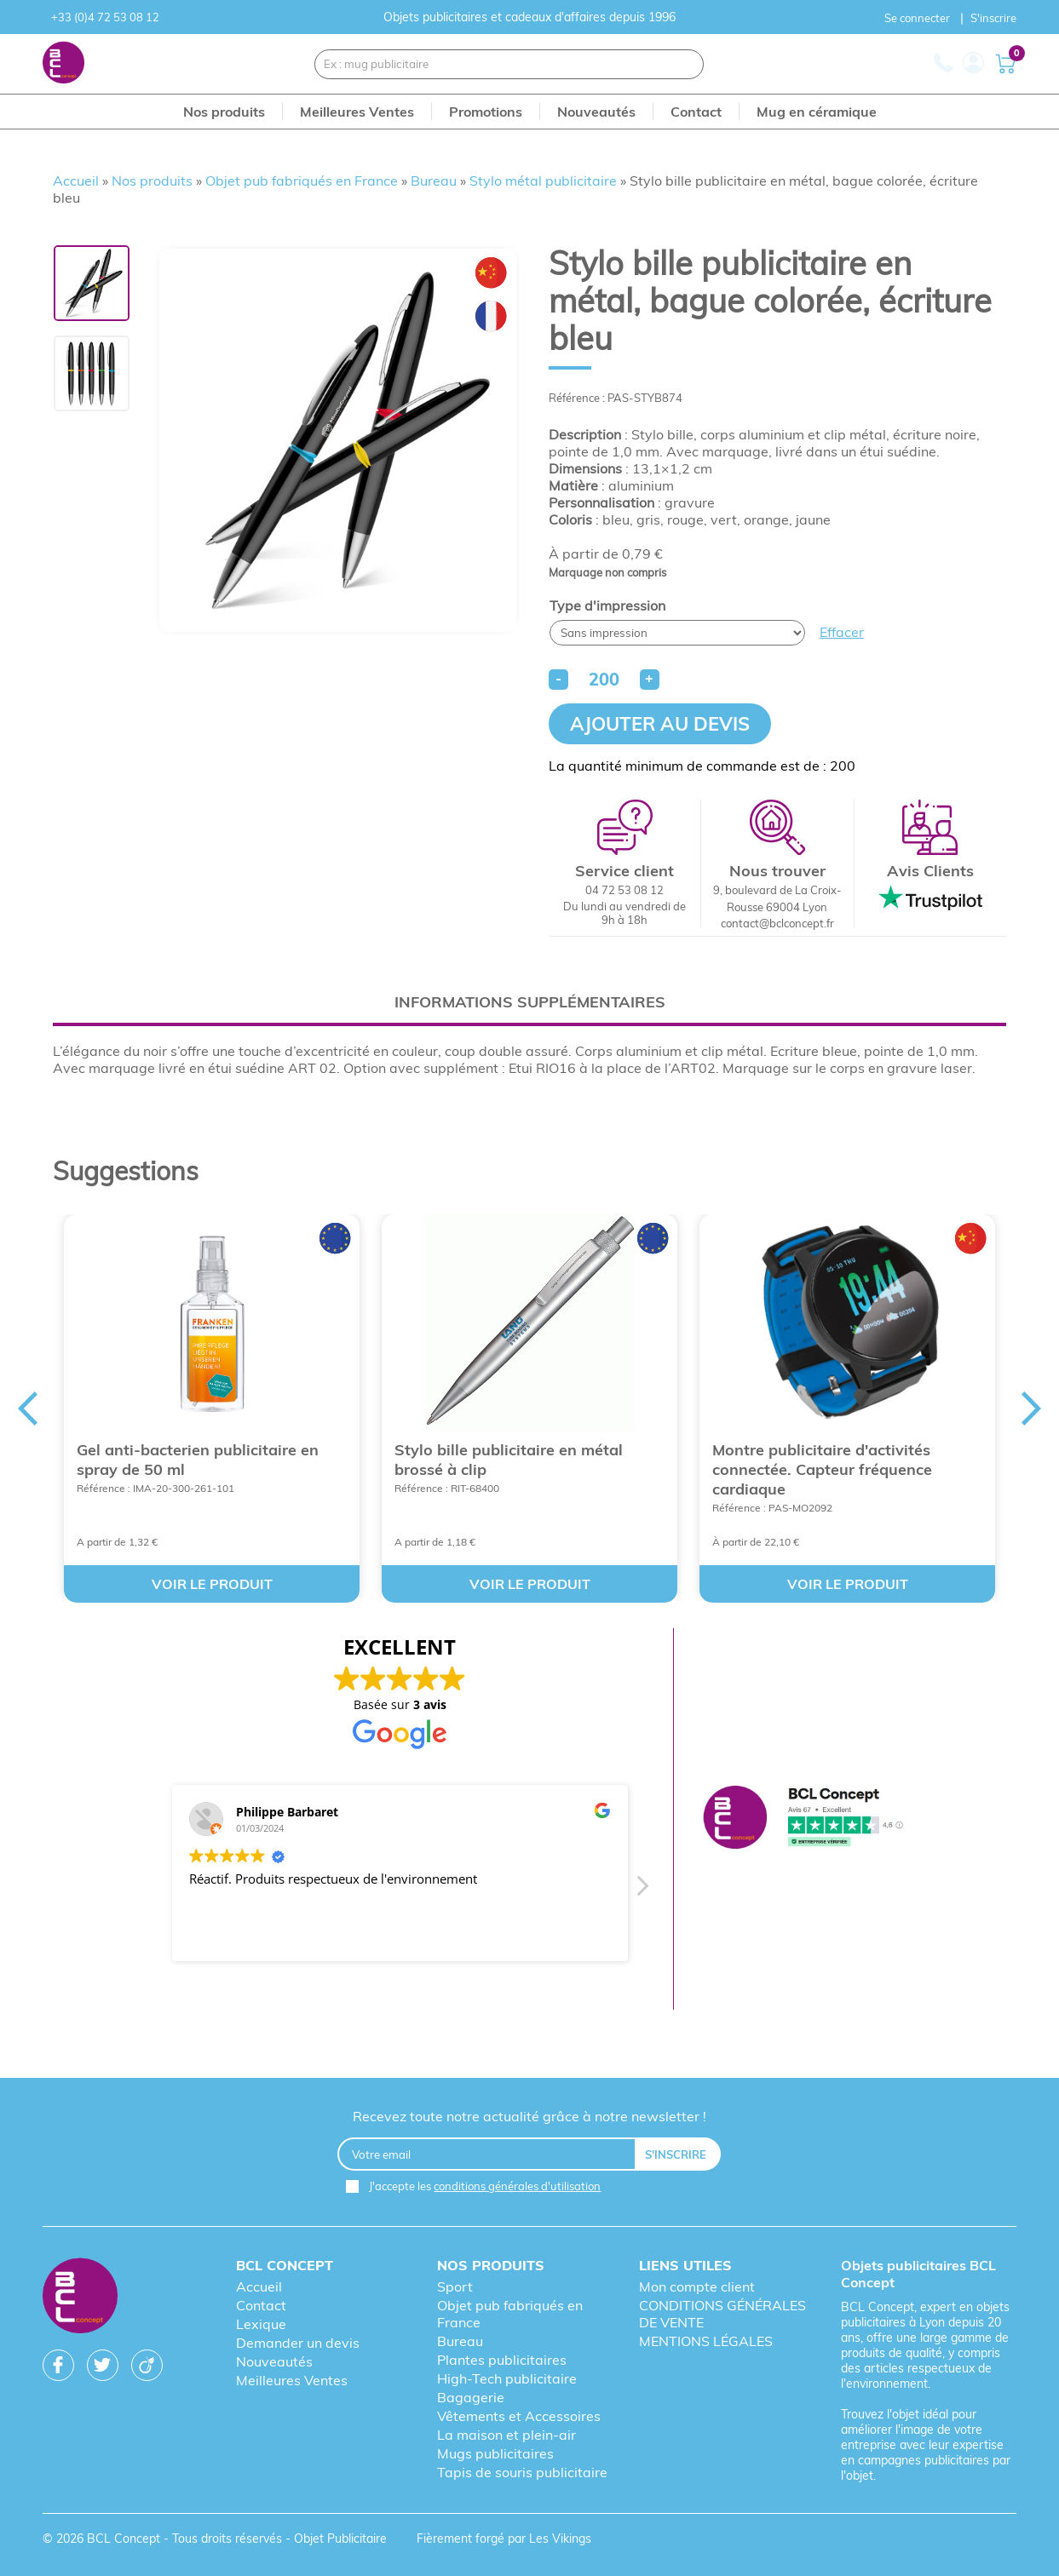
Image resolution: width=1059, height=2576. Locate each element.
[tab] (529, 1001)
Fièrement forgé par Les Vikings (504, 2538)
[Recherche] (680, 64)
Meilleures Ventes (292, 2380)
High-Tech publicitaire (507, 2378)
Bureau (434, 180)
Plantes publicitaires (502, 2359)
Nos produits (152, 180)
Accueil (76, 180)
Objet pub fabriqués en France (301, 180)
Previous (27, 1408)
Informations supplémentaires (529, 1002)
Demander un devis (298, 2342)
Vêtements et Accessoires (519, 2415)
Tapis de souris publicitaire (522, 2472)
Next (1032, 1408)
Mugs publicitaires (495, 2453)
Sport (455, 2286)
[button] (641, 1890)
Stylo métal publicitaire (543, 180)
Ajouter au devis (660, 724)
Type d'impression (607, 605)
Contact (261, 2305)
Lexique (261, 2323)
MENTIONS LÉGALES (706, 2340)
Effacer (842, 631)
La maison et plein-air (506, 2434)
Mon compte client (697, 2286)
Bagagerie (470, 2397)
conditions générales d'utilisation (517, 2186)
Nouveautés (274, 2361)
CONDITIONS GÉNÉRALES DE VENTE (722, 2314)
